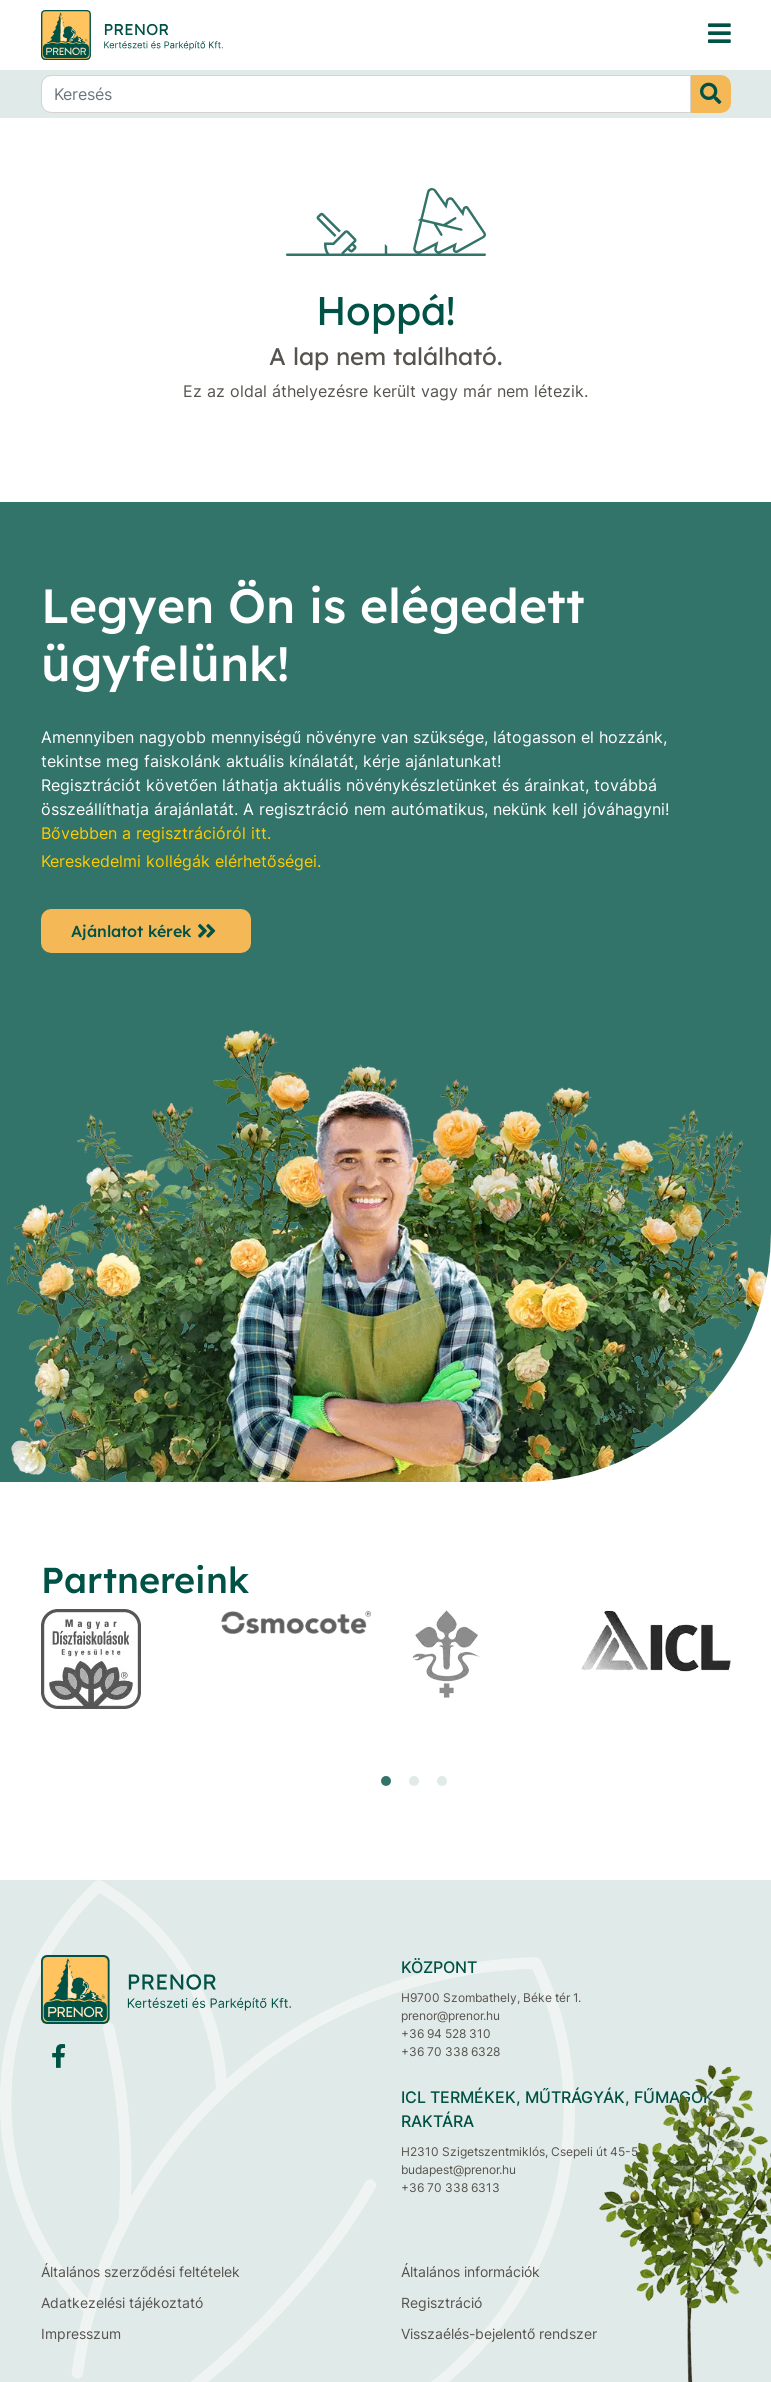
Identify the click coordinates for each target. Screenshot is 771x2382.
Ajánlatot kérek (131, 931)
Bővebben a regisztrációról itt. (156, 833)
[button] (386, 1781)
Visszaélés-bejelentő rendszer (499, 2333)
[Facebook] (58, 2060)
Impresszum (81, 2333)
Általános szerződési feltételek (140, 2271)
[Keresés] (366, 94)
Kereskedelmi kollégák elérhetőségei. (181, 861)
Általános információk (470, 2271)
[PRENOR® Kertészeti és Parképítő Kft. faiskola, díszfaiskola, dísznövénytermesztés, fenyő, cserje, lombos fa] (719, 34)
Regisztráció (441, 2302)
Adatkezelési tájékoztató (122, 2302)
